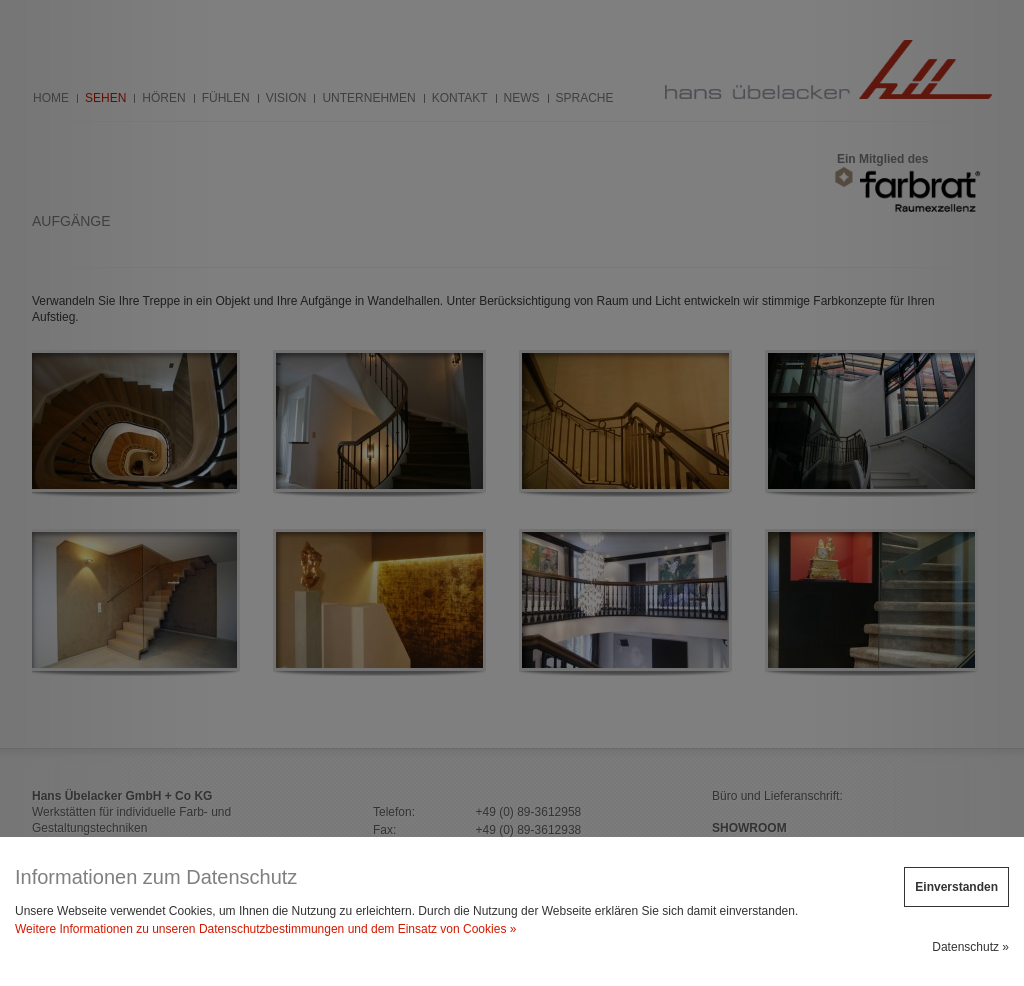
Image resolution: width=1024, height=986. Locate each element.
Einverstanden (956, 887)
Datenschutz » (970, 947)
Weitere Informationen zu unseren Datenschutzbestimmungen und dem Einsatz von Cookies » (265, 929)
